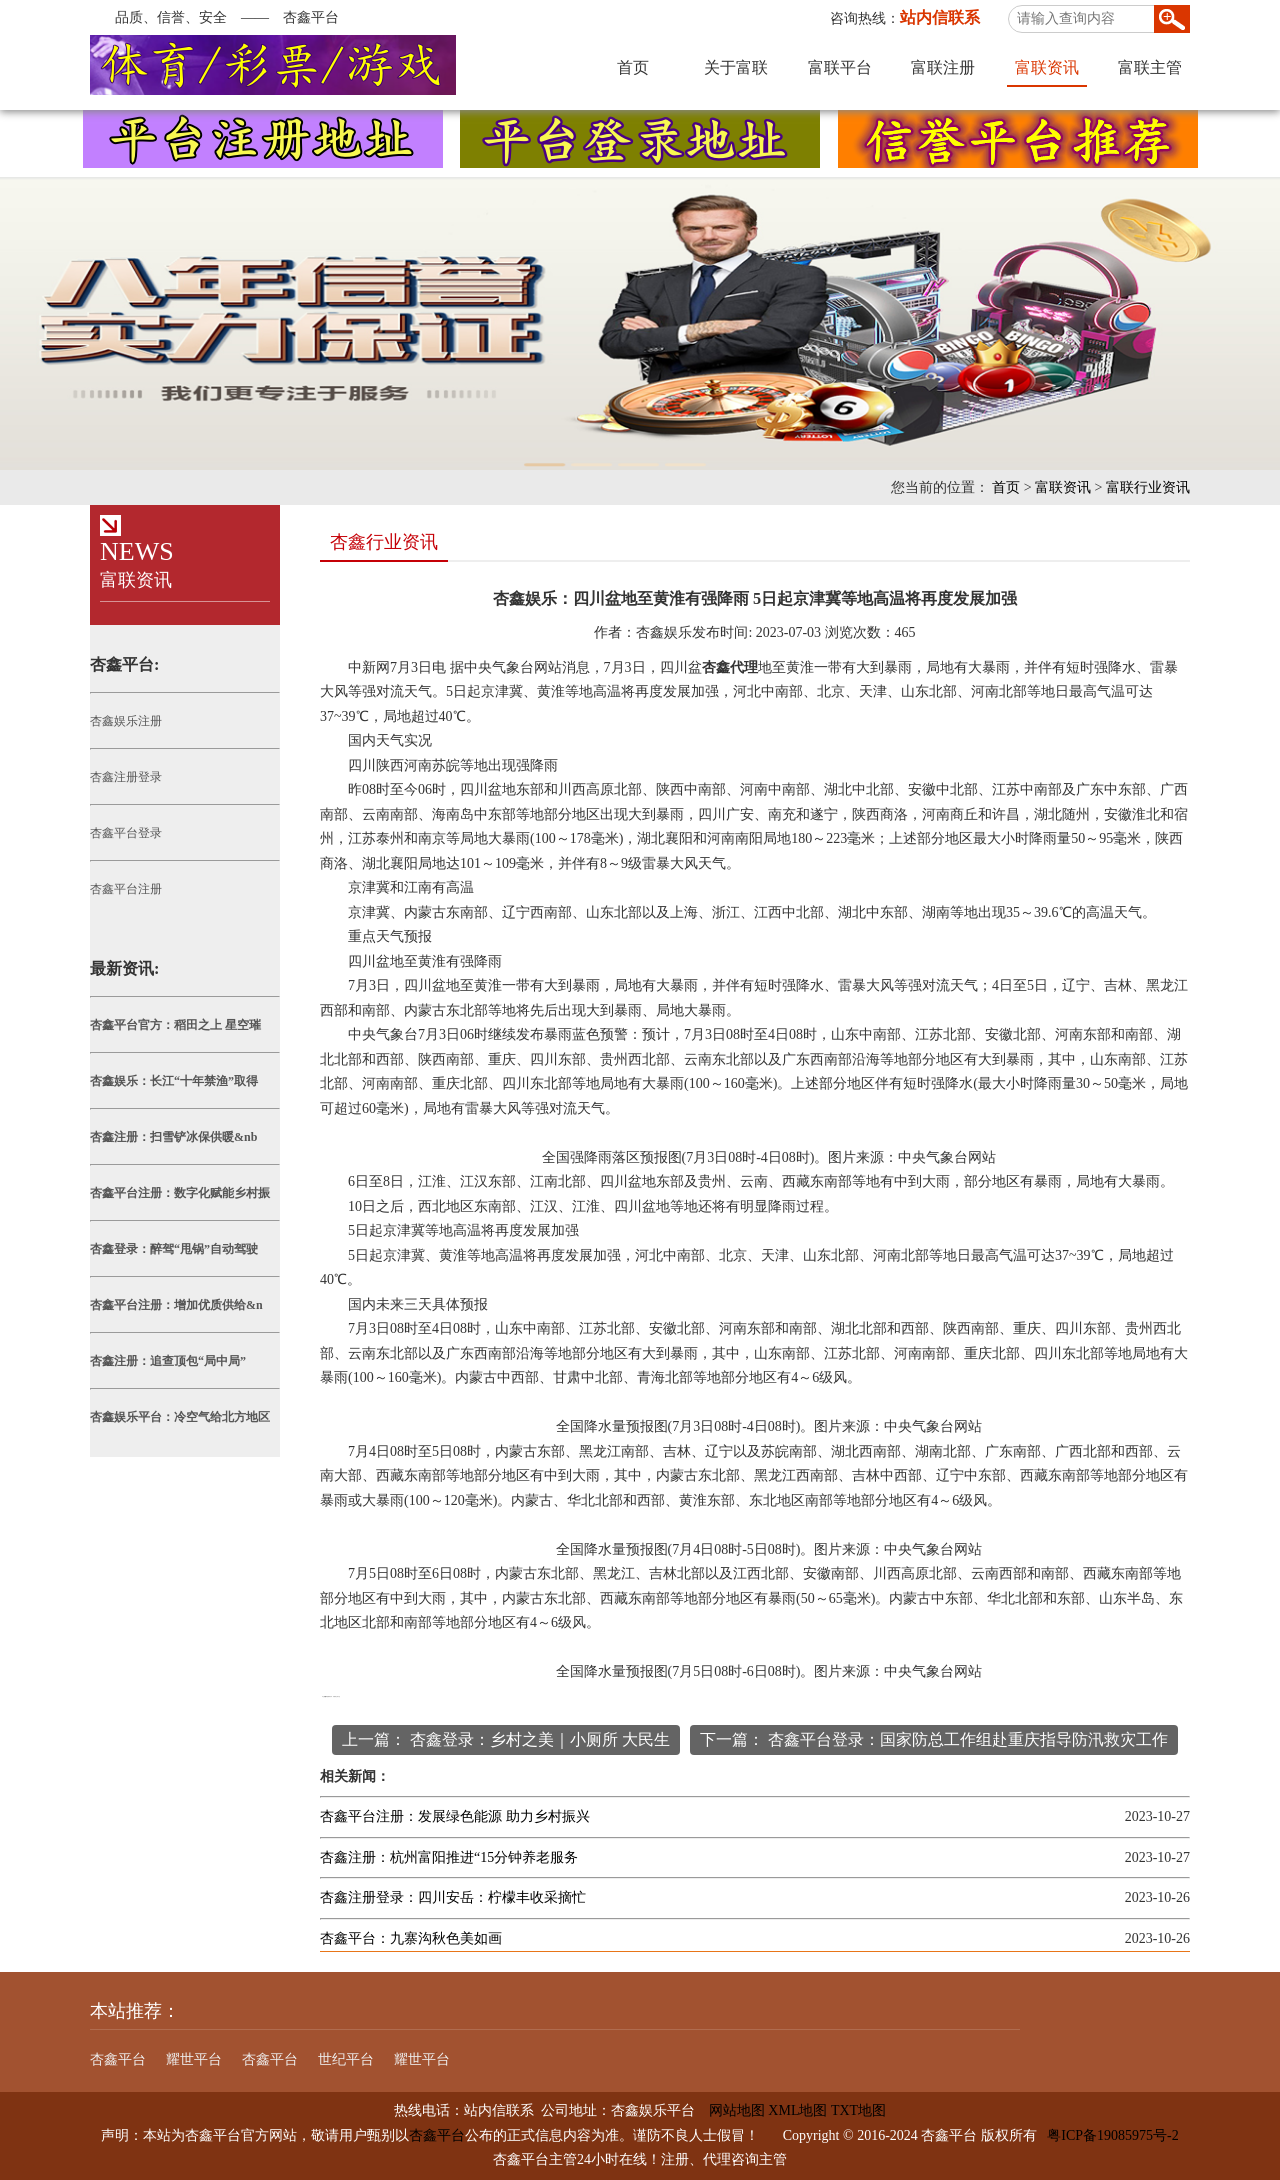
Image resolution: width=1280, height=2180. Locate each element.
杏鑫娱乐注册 (126, 721)
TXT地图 (858, 2110)
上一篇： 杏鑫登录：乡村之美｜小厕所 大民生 (506, 1739)
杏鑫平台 (118, 2059)
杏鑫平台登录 (126, 833)
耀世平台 (194, 2059)
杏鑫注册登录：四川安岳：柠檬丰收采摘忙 (453, 1897)
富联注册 (943, 67)
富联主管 (1150, 67)
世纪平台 (346, 2059)
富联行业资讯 (1148, 487)
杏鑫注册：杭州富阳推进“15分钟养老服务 (449, 1857)
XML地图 (797, 2110)
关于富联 (736, 67)
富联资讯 (1047, 67)
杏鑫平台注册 (126, 889)
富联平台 (840, 67)
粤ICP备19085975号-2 (1112, 2135)
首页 (633, 67)
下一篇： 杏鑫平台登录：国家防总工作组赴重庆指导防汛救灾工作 (934, 1739)
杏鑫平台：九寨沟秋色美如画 (411, 1938)
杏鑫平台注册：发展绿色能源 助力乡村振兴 (455, 1816)
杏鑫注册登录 (126, 777)
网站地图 (730, 2110)
